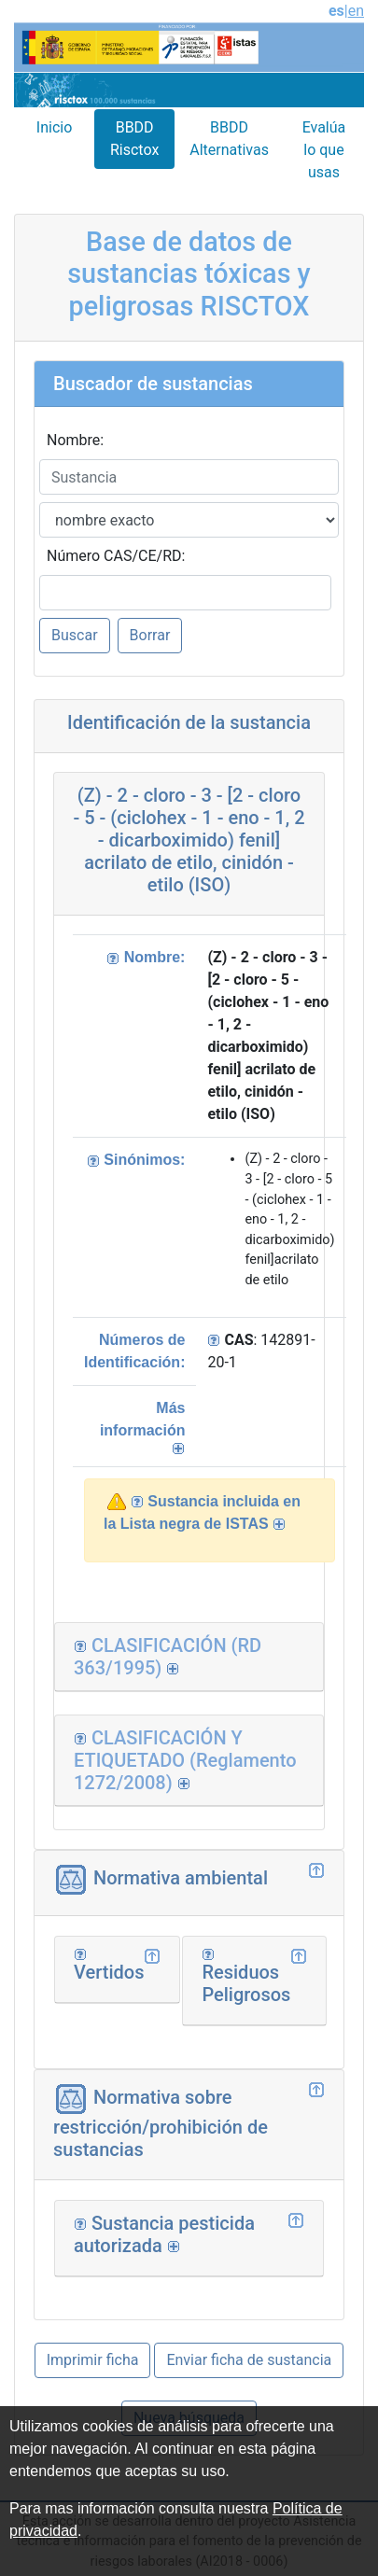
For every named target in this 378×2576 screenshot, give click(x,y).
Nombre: (75, 440)
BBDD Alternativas (229, 139)
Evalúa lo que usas (324, 150)
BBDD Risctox (134, 139)
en (356, 11)
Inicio (54, 127)
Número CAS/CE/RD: (116, 556)
